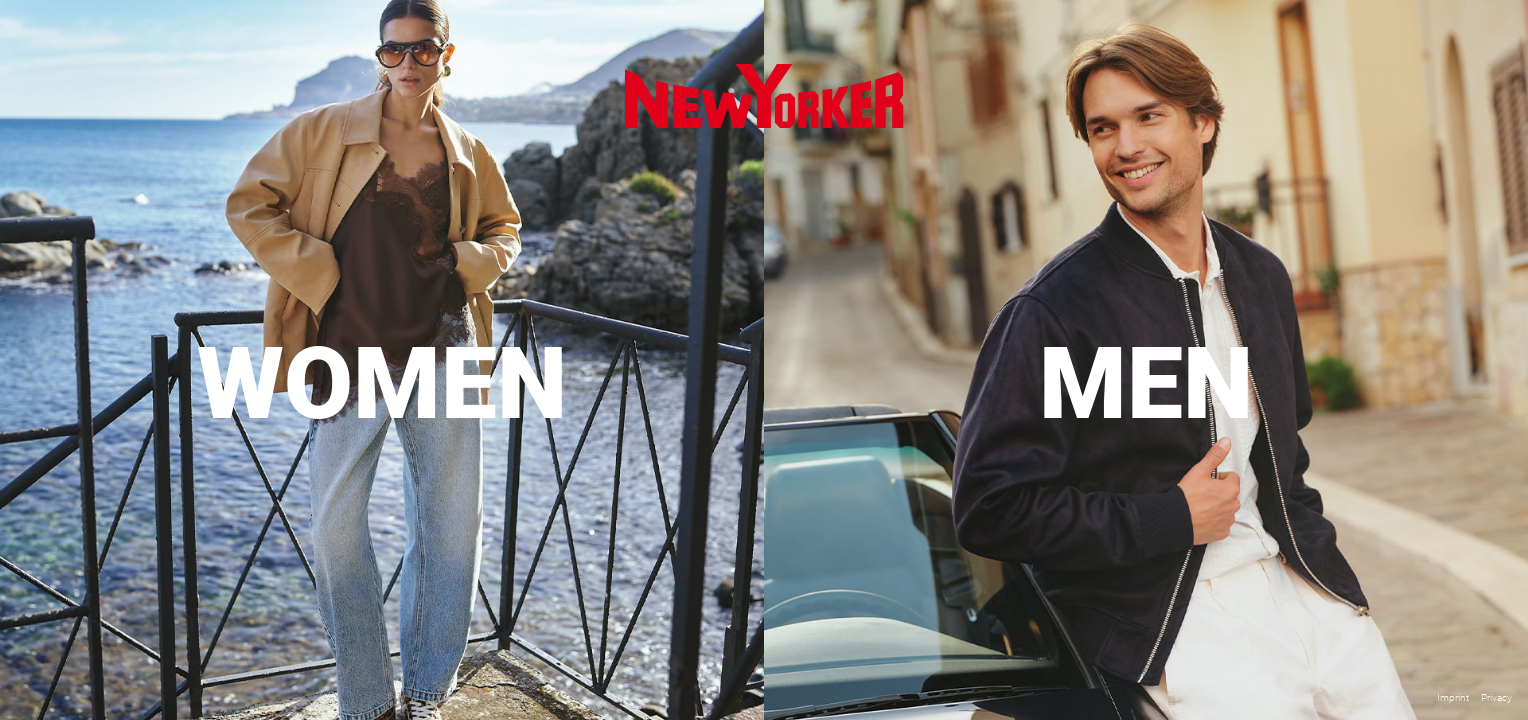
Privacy (1496, 697)
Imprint (1453, 697)
